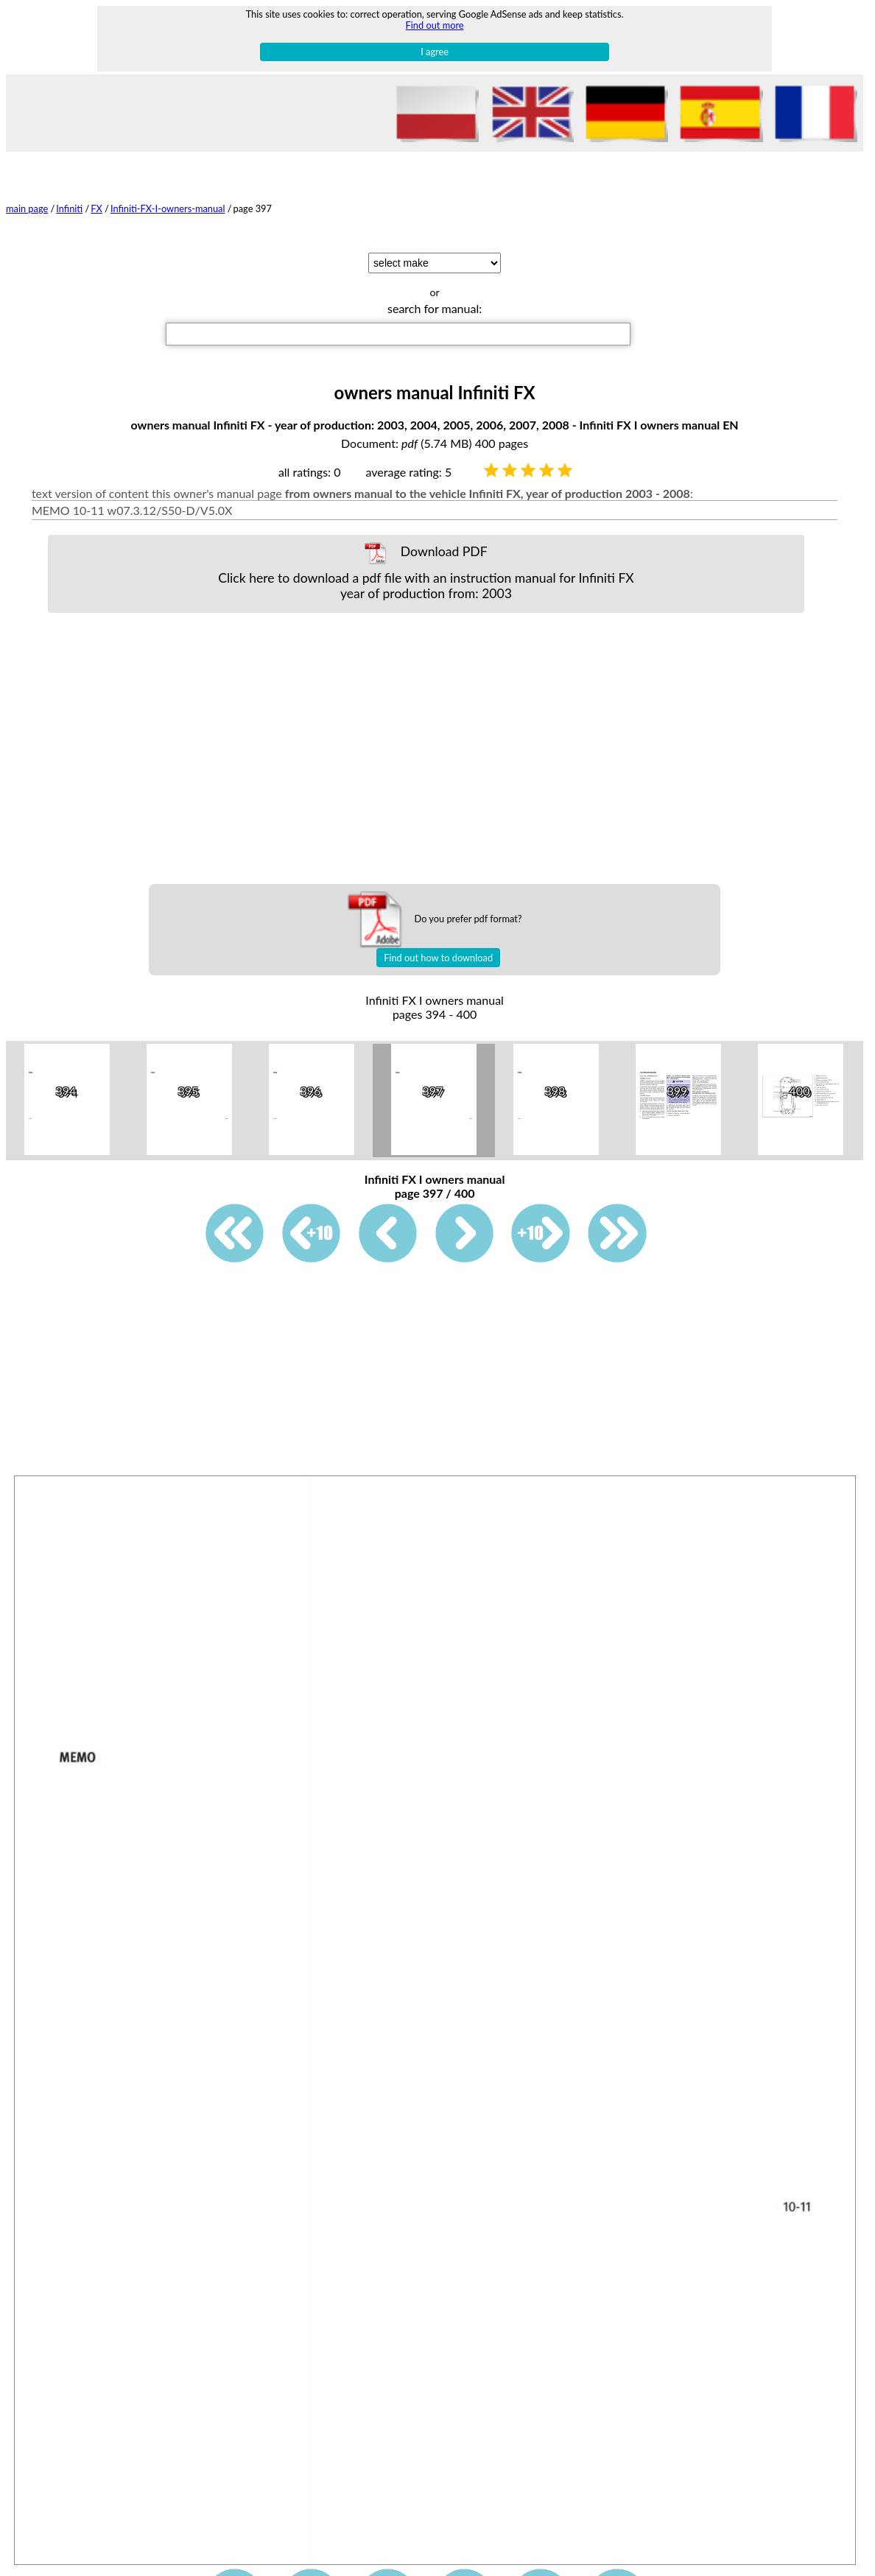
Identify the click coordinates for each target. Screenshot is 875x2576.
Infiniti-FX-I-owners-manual (167, 208)
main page (27, 208)
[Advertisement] (437, 748)
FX (96, 208)
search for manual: (434, 308)
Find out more (435, 25)
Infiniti (69, 208)
